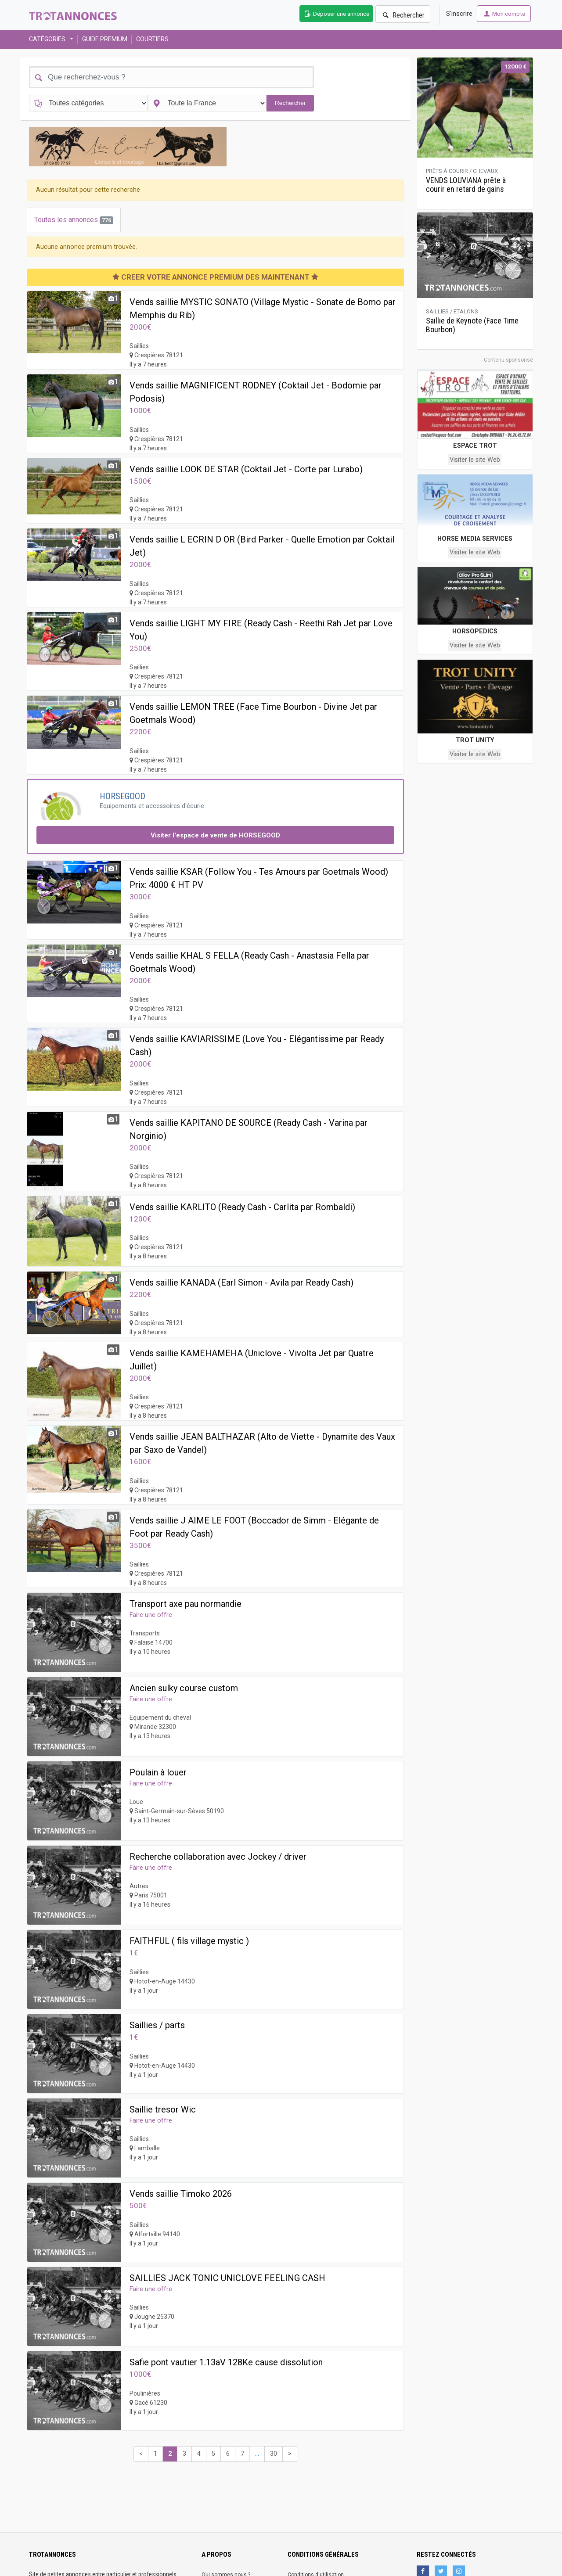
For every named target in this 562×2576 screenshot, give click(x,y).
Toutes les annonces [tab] (73, 220)
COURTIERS (152, 39)
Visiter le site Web (475, 459)
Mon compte (504, 13)
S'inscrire (459, 14)
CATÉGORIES (48, 39)
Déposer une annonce (336, 13)
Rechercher (403, 15)
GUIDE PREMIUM (104, 39)
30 (273, 2453)
